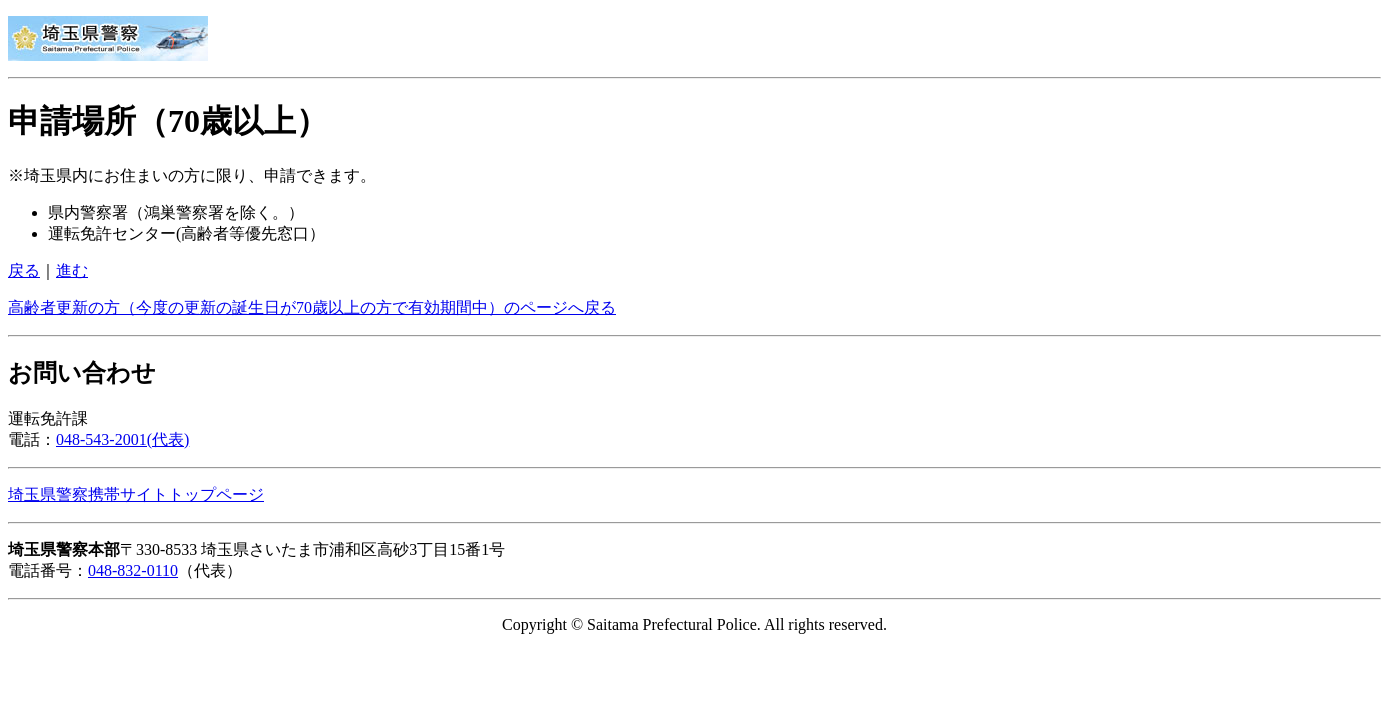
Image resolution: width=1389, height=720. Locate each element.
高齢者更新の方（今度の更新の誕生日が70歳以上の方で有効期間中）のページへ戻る (312, 307)
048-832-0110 (133, 570)
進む (72, 270)
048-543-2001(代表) (122, 439)
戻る (24, 270)
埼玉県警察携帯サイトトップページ (136, 494)
